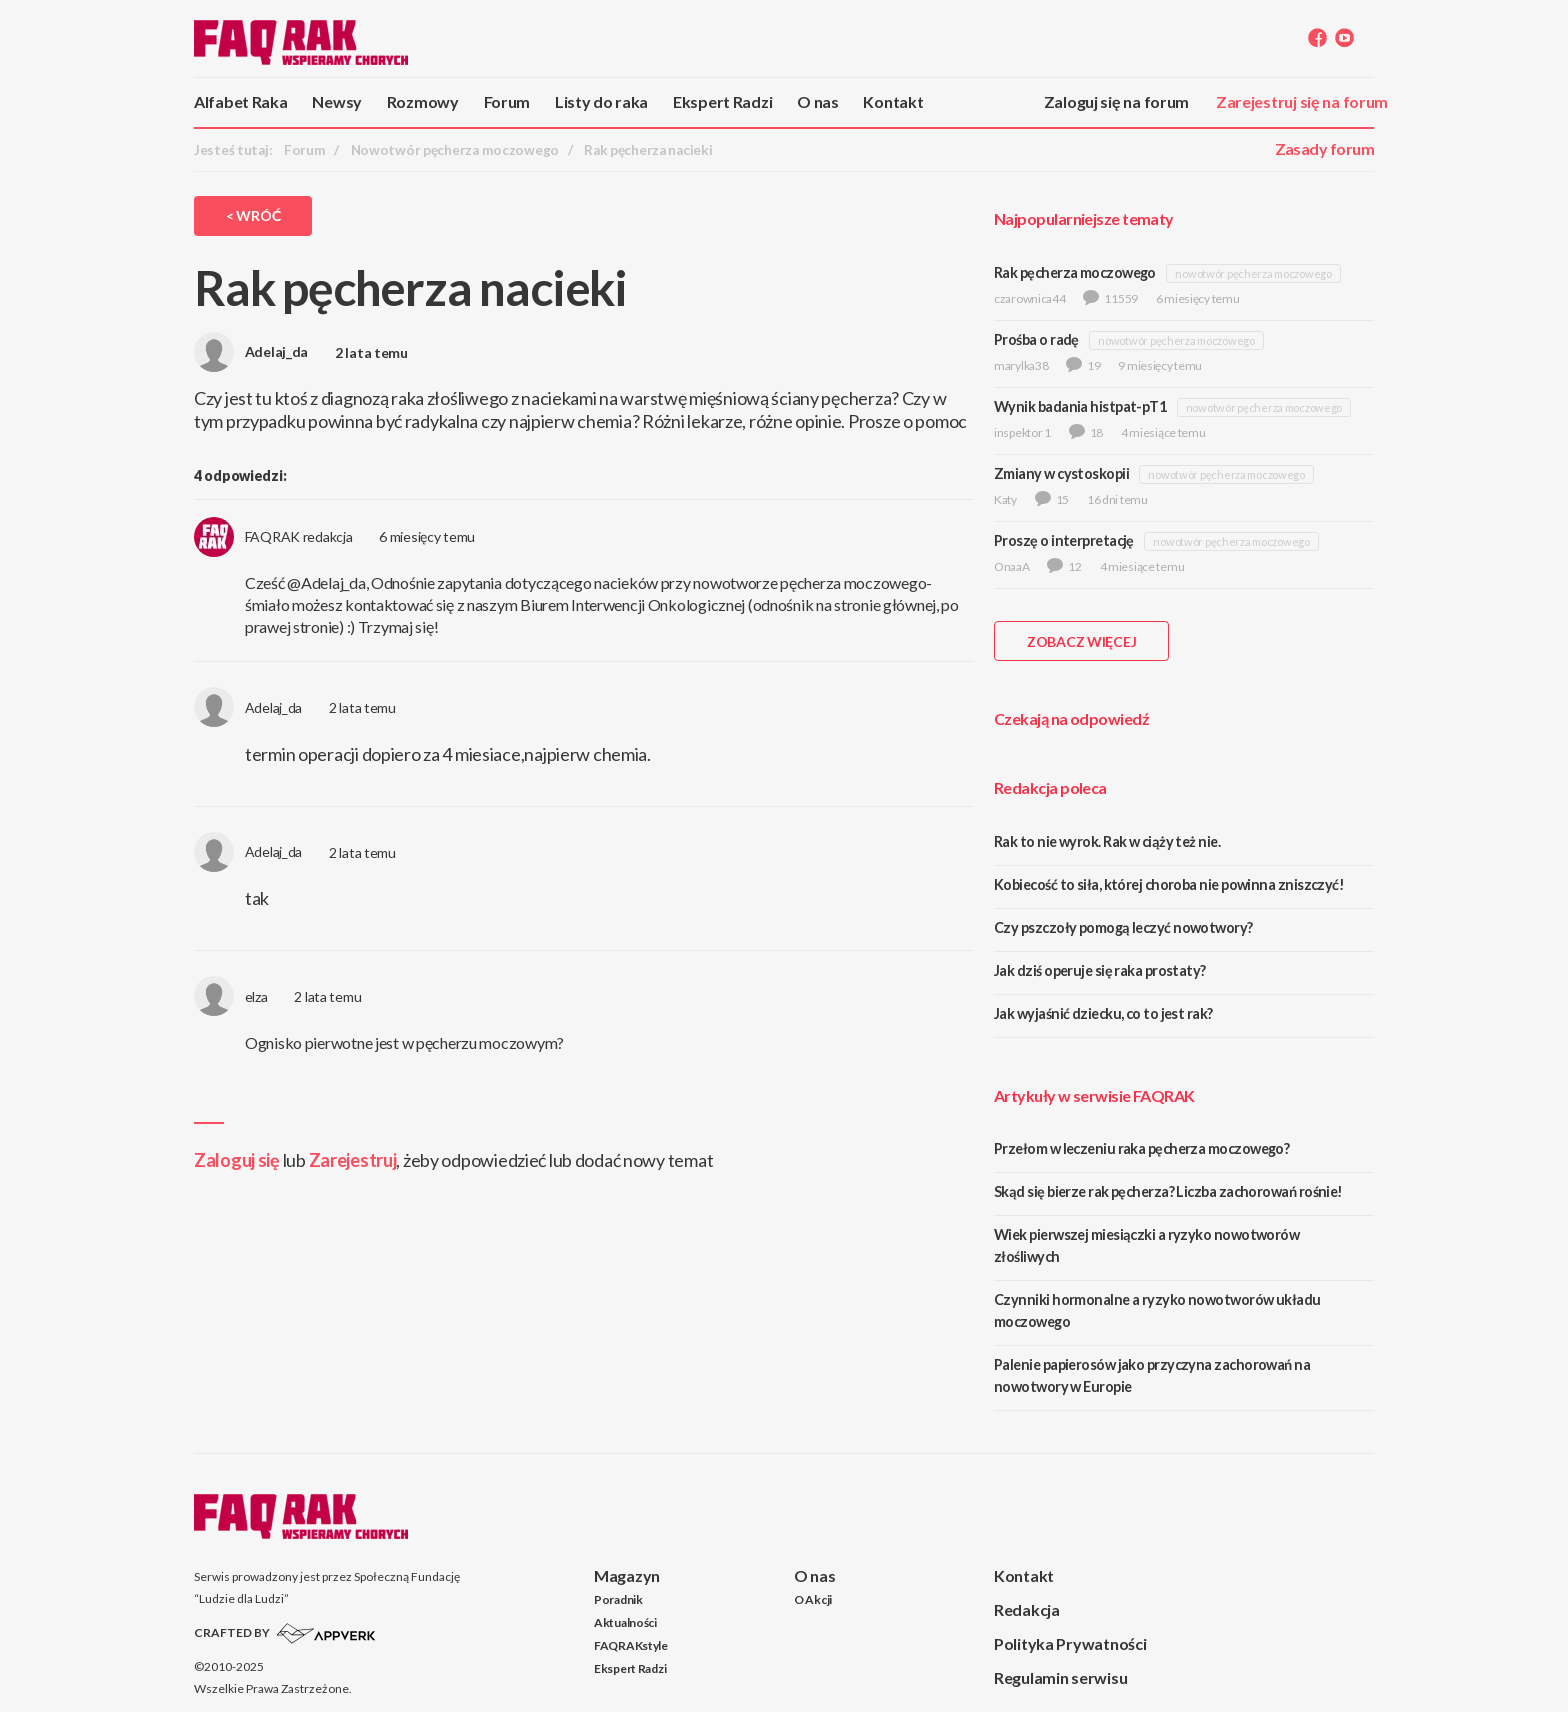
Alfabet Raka (241, 101)
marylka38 (1021, 365)
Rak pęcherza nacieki (648, 150)
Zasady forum (1324, 148)
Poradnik (618, 1599)
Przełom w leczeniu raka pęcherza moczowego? (1141, 1148)
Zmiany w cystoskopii (1061, 473)
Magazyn (627, 1575)
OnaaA (1012, 566)
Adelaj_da (251, 351)
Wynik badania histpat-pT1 (1080, 406)
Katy (1005, 499)
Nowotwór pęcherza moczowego (455, 150)
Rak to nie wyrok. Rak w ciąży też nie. (1107, 841)
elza (231, 996)
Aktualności (625, 1622)
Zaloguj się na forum (1116, 101)
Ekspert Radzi (722, 101)
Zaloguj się (237, 1160)
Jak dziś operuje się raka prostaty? (1100, 970)
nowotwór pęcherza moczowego (1253, 273)
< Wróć (253, 215)
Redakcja (1027, 1609)
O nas (818, 101)
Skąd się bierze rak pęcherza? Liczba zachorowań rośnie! (1168, 1191)
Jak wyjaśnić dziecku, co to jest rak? (1103, 1013)
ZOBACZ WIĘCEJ (1081, 641)
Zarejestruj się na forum (1302, 101)
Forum (507, 101)
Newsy (337, 101)
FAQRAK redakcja (273, 536)
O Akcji (813, 1599)
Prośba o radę (1036, 339)
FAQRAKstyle (631, 1645)
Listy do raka (601, 101)
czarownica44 (1030, 298)
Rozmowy (423, 101)
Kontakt (893, 101)
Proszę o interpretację (1064, 540)
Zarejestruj (353, 1160)
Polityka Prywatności (1070, 1643)
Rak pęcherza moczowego (1075, 272)
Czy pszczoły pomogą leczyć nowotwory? (1123, 927)
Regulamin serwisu (1060, 1677)
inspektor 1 (1022, 432)
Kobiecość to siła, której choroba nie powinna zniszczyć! (1169, 884)
